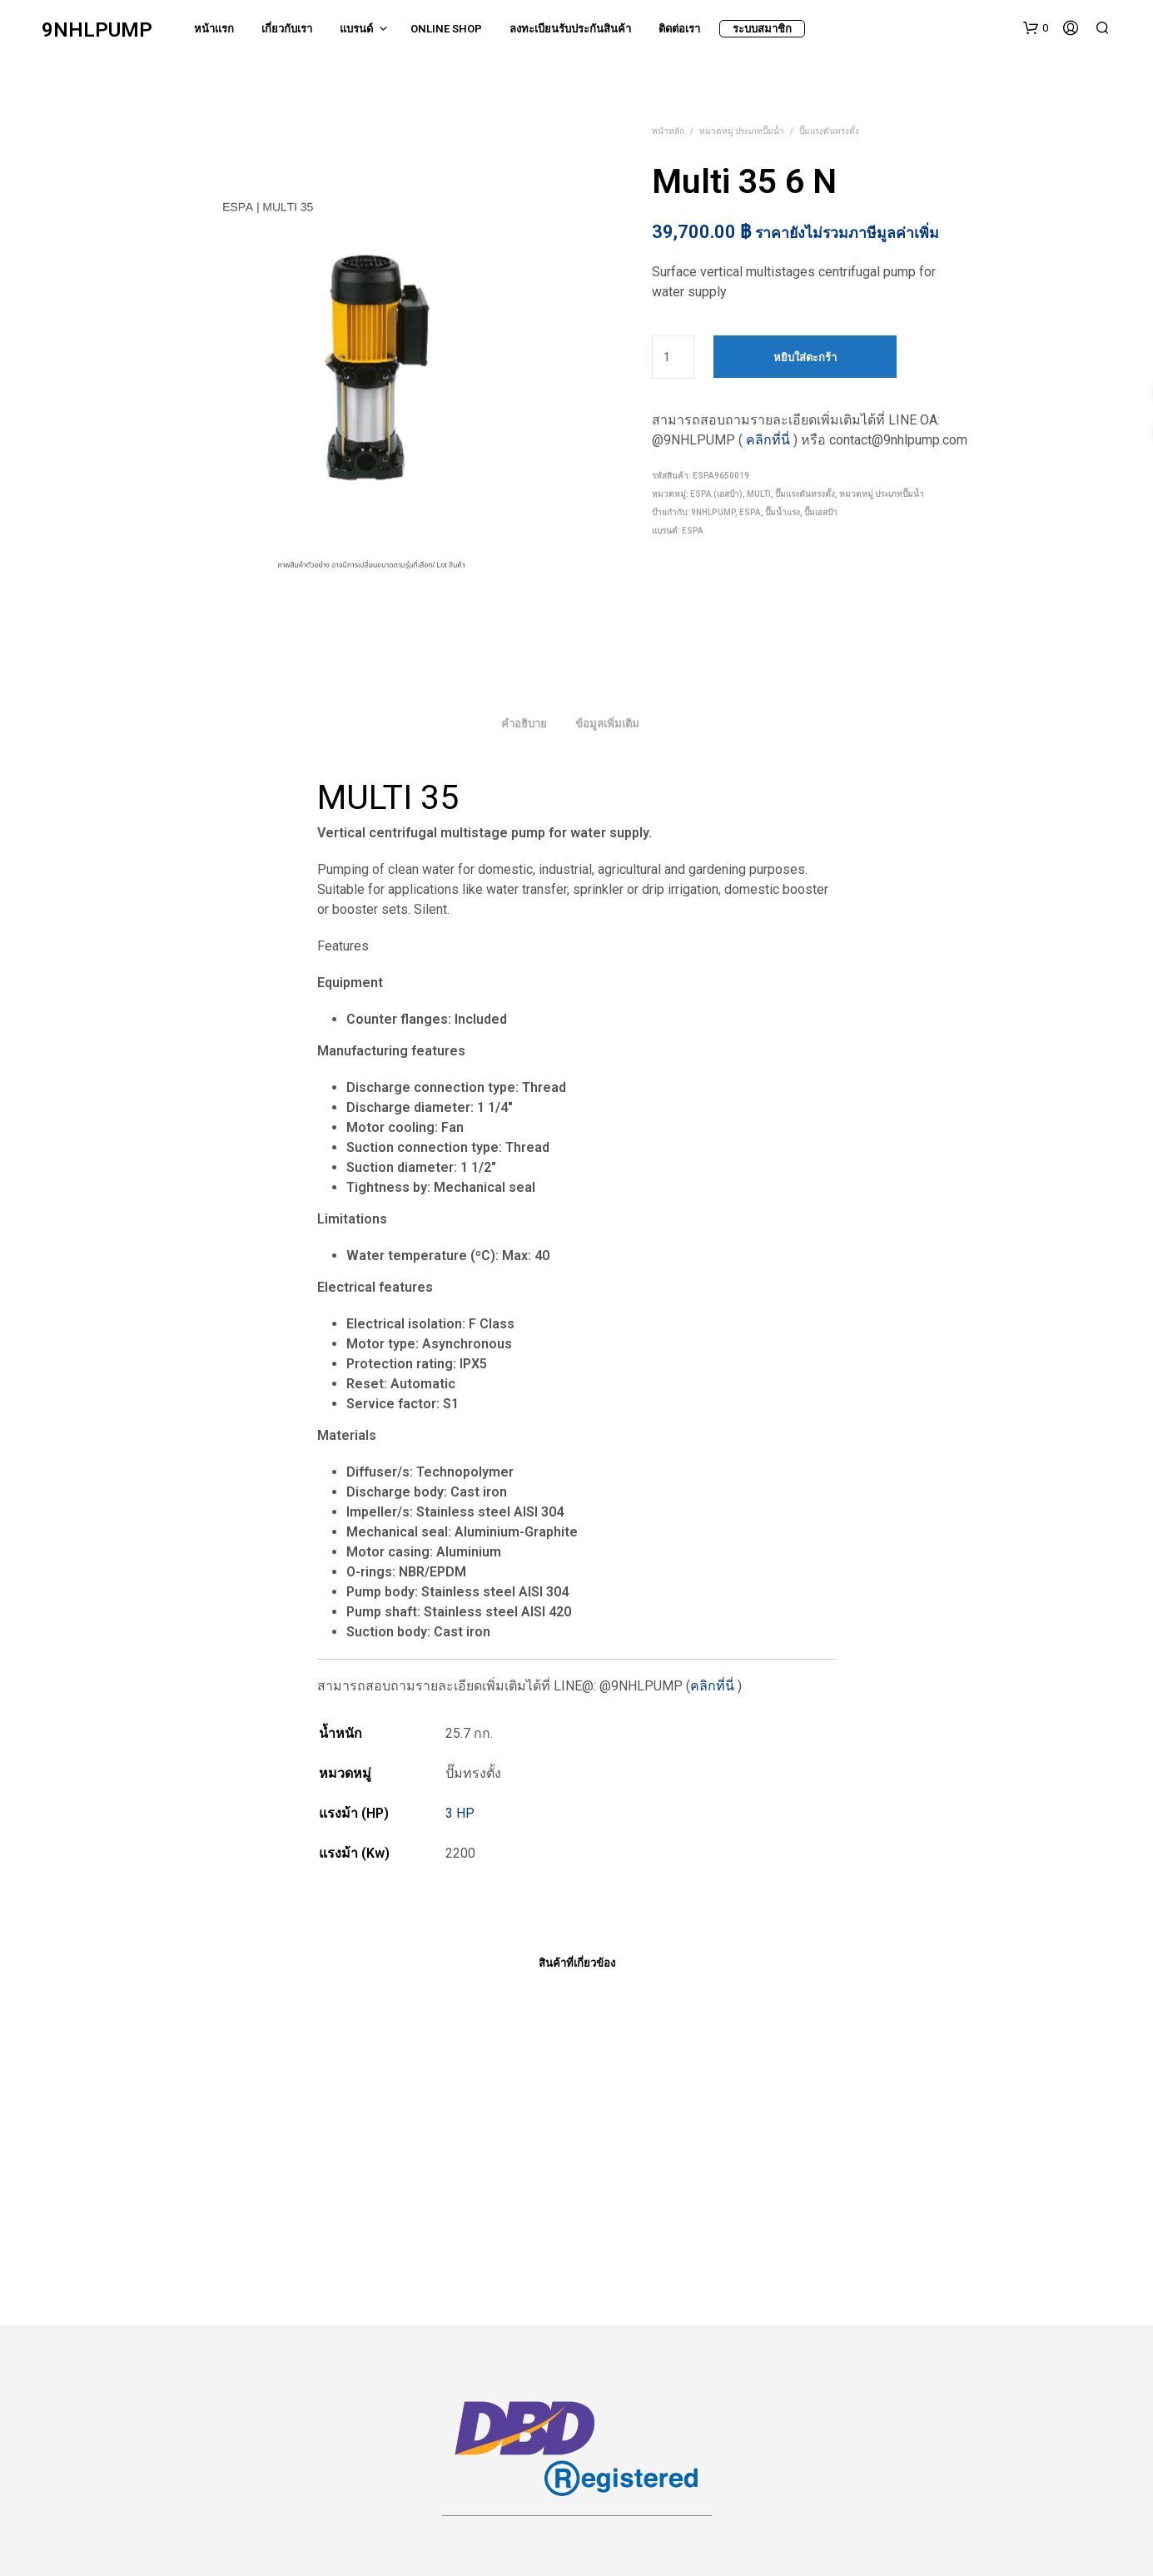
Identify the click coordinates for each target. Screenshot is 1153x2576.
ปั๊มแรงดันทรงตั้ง (829, 131)
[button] (1035, 28)
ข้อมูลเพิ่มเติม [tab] (607, 723)
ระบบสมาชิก (762, 28)
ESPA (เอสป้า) (716, 494)
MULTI (759, 494)
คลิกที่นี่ (768, 440)
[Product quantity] (673, 357)
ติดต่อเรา (679, 28)
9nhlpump (713, 512)
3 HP (460, 1813)
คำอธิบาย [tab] (524, 723)
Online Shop (446, 28)
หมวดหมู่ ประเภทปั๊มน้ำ (741, 131)
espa (750, 512)
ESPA (692, 530)
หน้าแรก (214, 28)
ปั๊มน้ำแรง (782, 512)
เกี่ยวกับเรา (286, 28)
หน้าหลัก (668, 131)
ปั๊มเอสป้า (820, 512)
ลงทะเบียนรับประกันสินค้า (570, 28)
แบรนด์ (356, 28)
